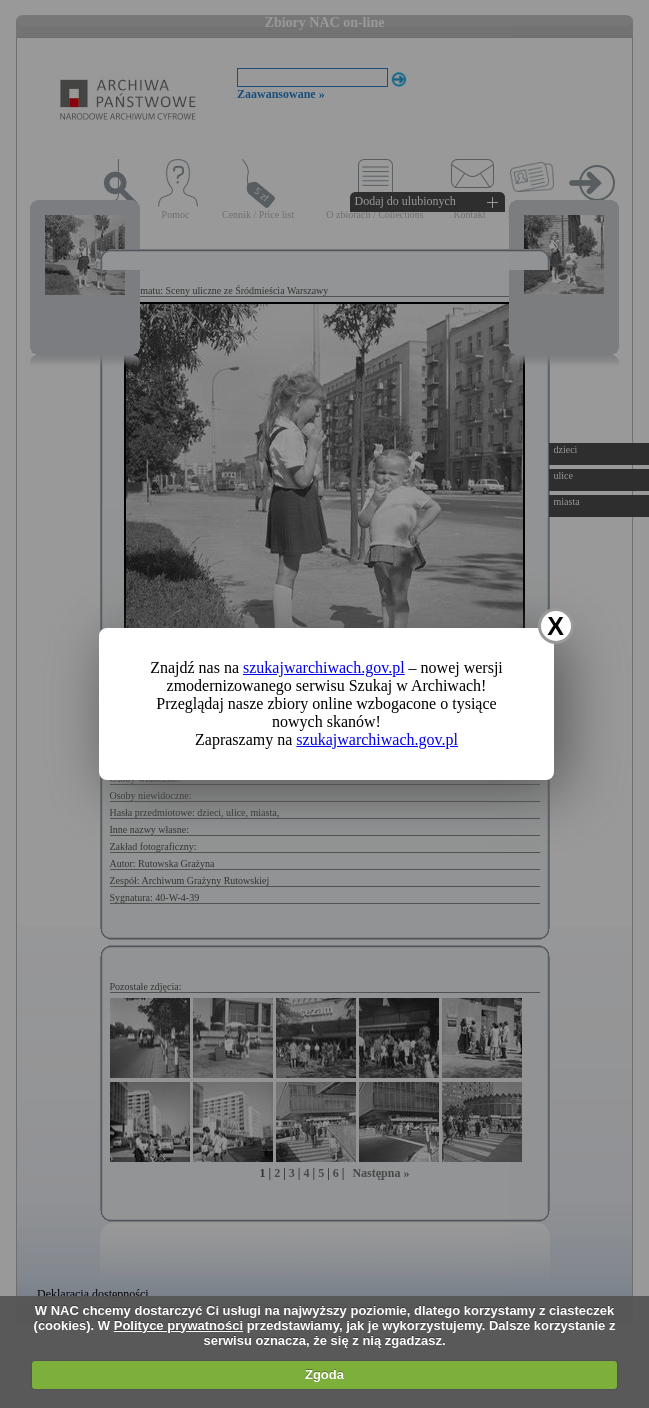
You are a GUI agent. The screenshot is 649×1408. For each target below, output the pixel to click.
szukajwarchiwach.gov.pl (324, 667)
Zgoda (324, 1374)
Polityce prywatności (178, 1325)
